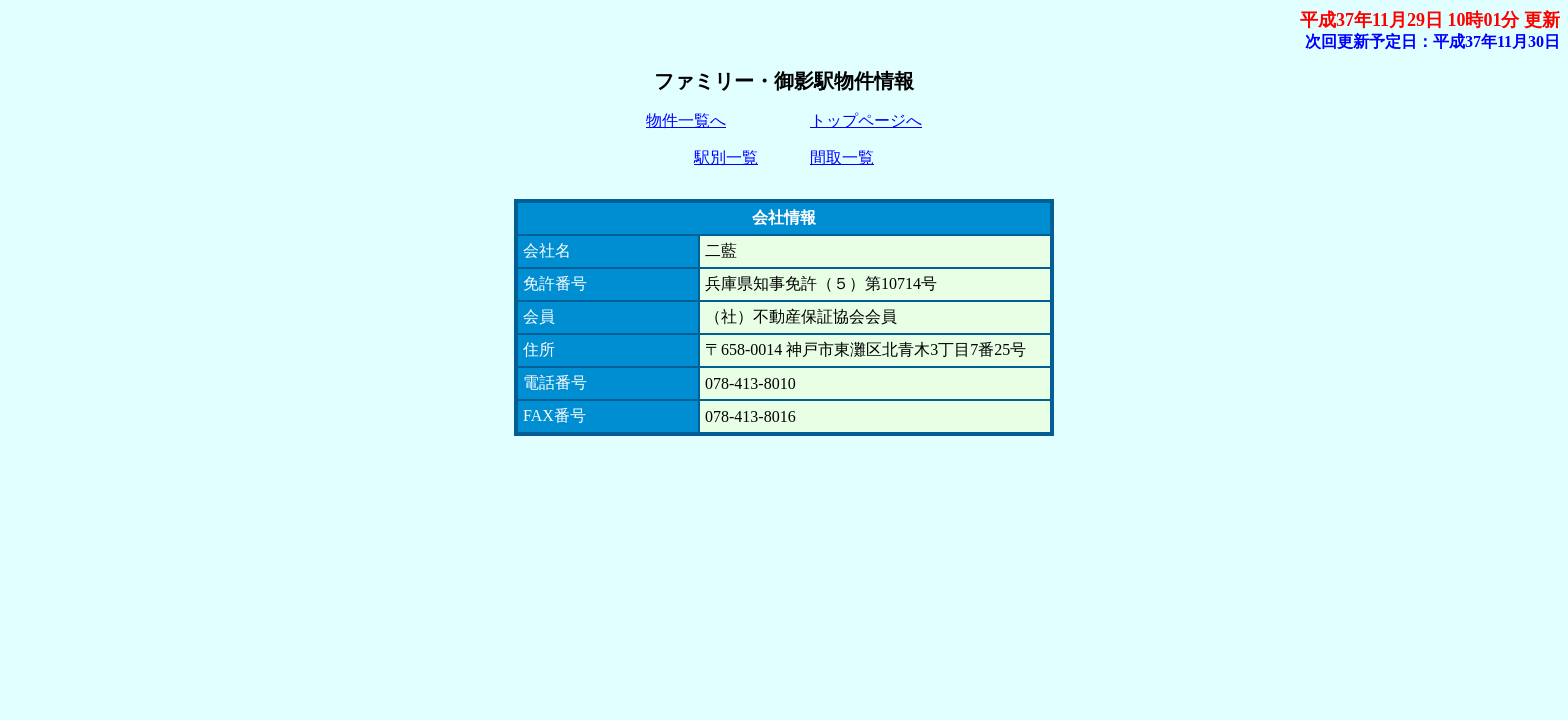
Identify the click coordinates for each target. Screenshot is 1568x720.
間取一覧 (842, 157)
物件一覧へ (686, 120)
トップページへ (866, 120)
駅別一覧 (726, 157)
